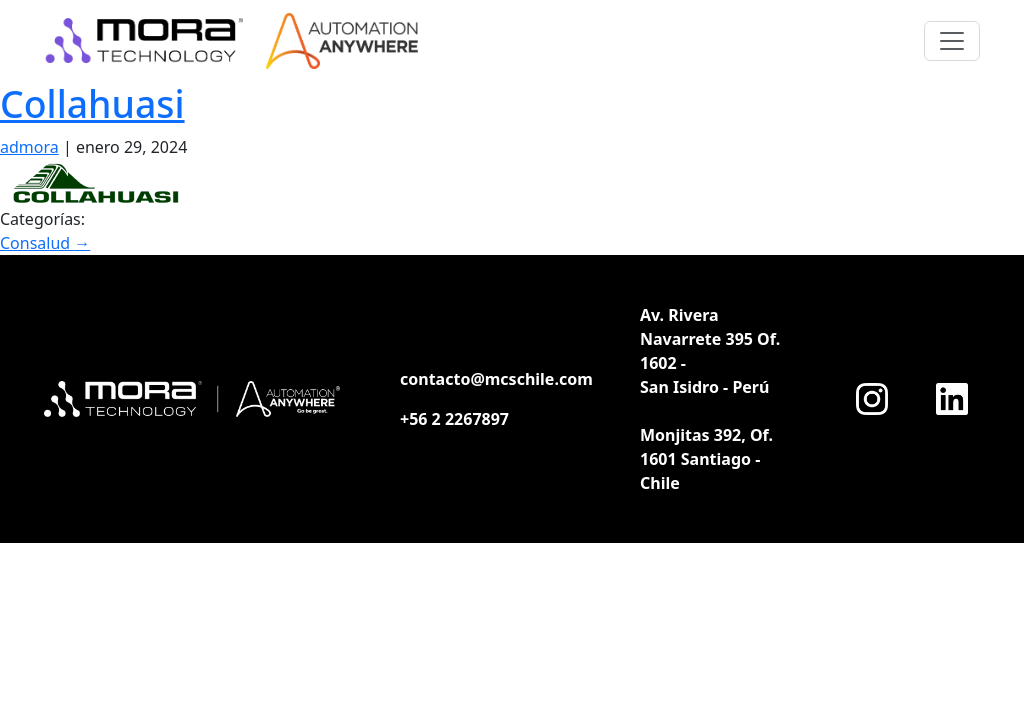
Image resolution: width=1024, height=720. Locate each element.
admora (29, 147)
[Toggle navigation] (952, 41)
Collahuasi (92, 103)
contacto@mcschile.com (496, 379)
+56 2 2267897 (454, 419)
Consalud (45, 243)
